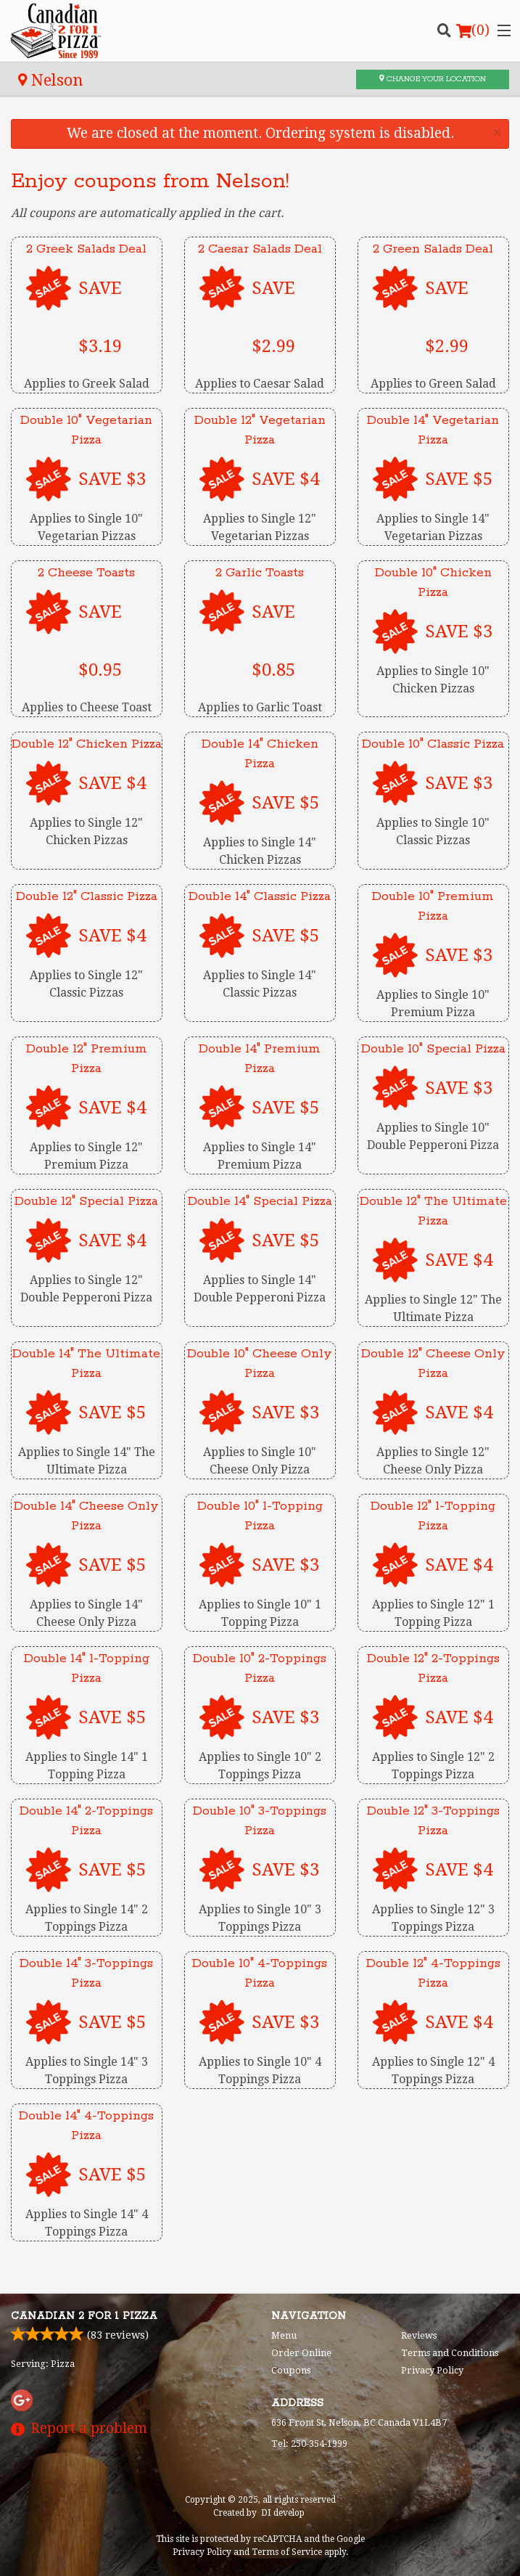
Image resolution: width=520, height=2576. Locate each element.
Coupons (290, 2370)
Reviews (419, 2335)
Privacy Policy (432, 2370)
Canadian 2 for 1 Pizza (84, 2316)
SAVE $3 (112, 479)
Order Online (301, 2352)
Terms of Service (287, 2552)
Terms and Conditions (449, 2352)
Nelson (50, 79)
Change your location (432, 79)
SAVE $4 (285, 479)
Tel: (309, 2443)
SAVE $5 (458, 479)
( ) (473, 30)
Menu (284, 2335)
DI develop (283, 2513)
